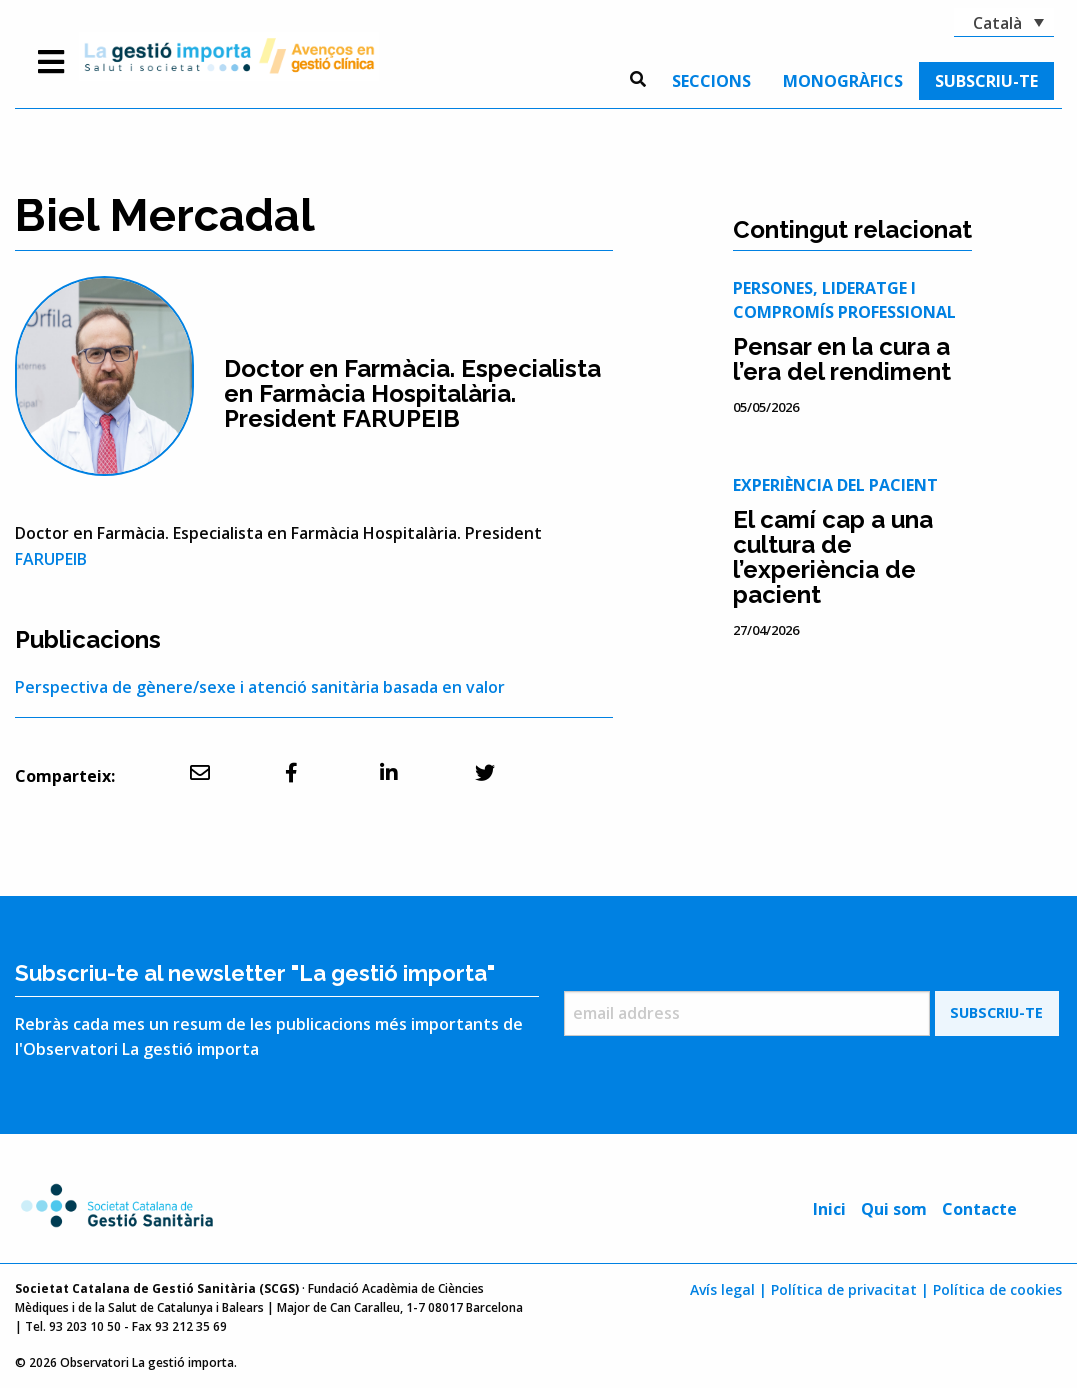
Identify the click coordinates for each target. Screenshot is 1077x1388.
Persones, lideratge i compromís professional (844, 300)
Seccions (711, 81)
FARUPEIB (51, 559)
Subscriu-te (986, 81)
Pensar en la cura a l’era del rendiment (842, 359)
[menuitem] (711, 81)
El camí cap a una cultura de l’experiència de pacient (833, 557)
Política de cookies (997, 1289)
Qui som (894, 1209)
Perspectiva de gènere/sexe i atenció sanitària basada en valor (260, 687)
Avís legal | (728, 1289)
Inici (829, 1209)
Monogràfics (843, 81)
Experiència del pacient (835, 485)
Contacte (979, 1209)
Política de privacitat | (850, 1289)
